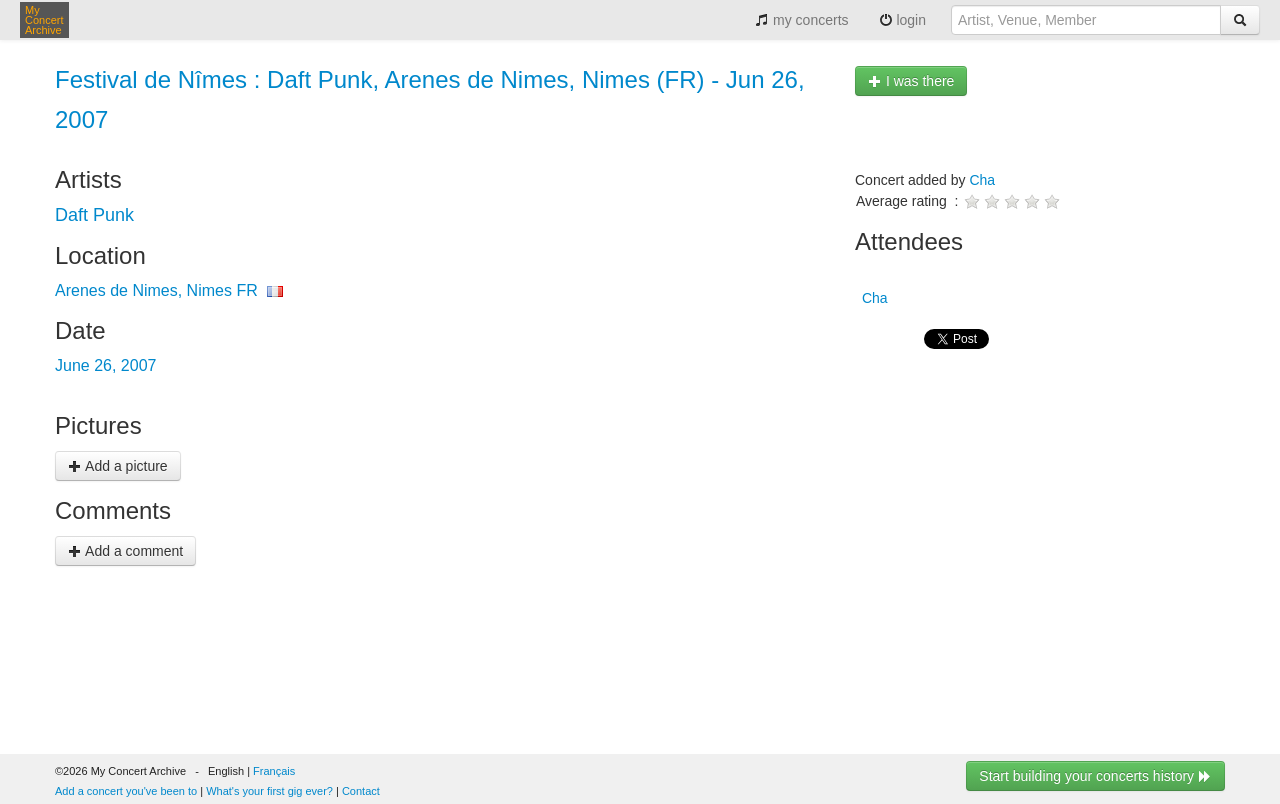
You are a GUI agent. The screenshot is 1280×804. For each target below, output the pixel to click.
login (902, 20)
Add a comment (125, 551)
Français (274, 771)
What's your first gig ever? (269, 791)
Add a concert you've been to (126, 791)
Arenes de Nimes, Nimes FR (156, 290)
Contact (361, 791)
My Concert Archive (44, 20)
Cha (982, 180)
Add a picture (118, 466)
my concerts (801, 20)
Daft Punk (94, 215)
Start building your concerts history (1095, 776)
